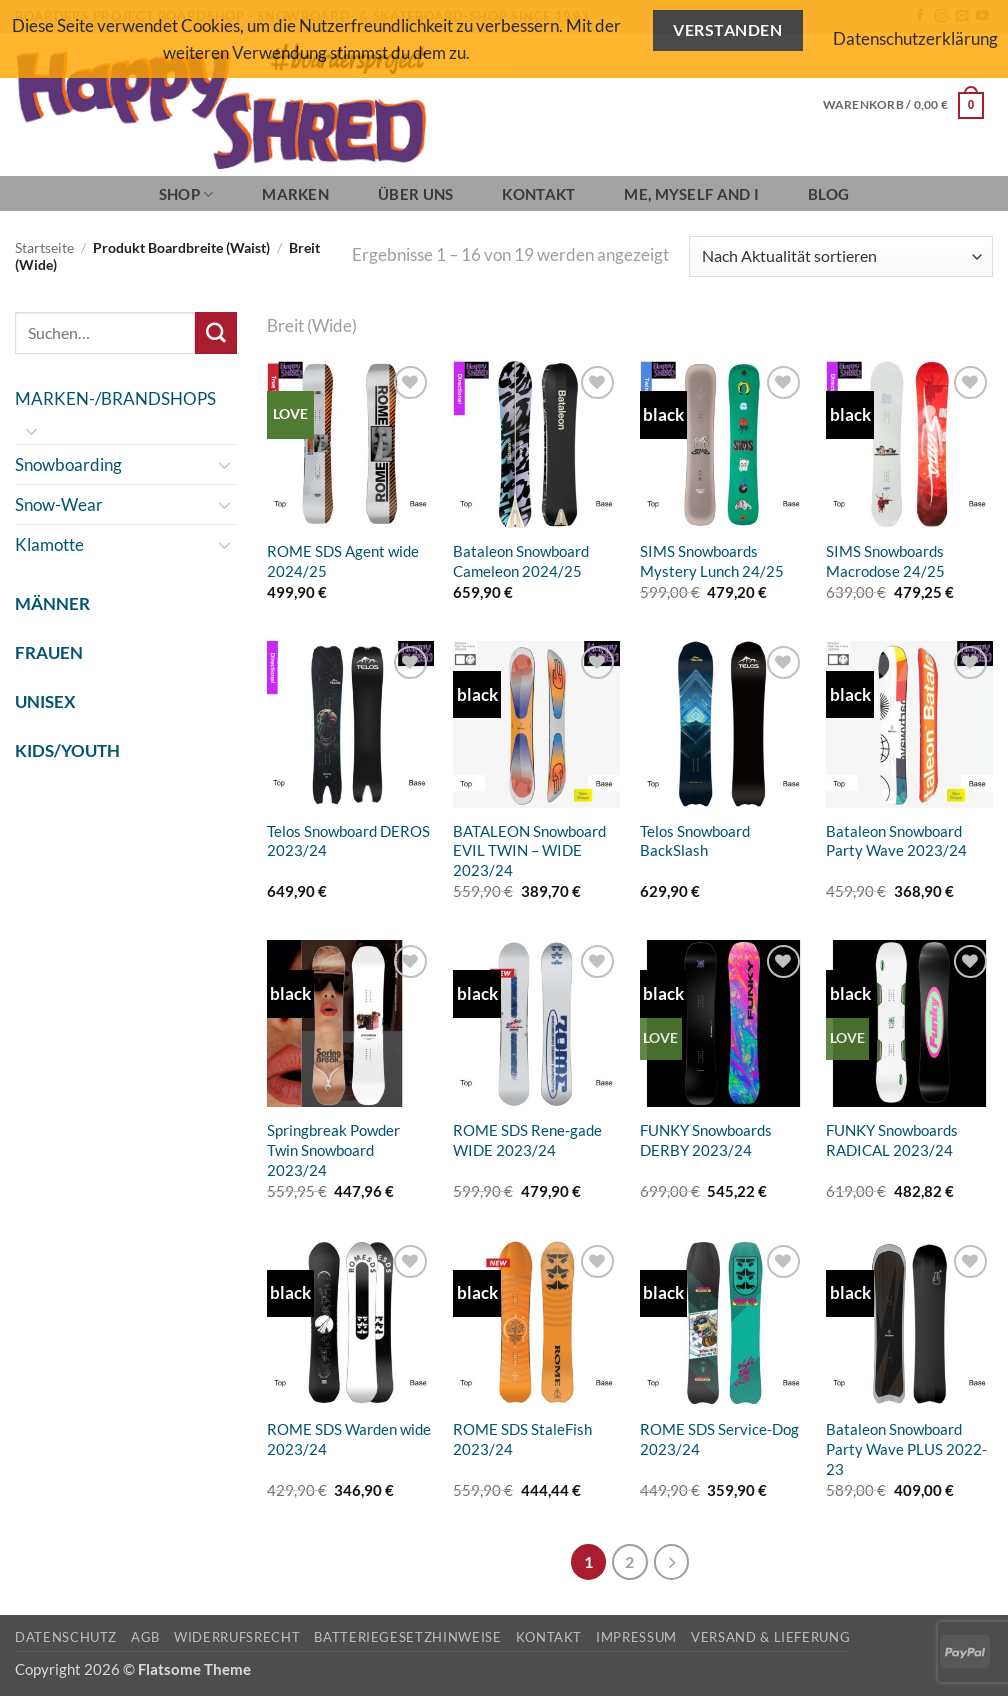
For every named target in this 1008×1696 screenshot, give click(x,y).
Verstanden (727, 30)
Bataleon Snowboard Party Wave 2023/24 (896, 841)
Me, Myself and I (691, 194)
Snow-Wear (59, 504)
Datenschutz (66, 1637)
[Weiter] (672, 1562)
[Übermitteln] (216, 332)
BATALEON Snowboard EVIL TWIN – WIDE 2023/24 (529, 851)
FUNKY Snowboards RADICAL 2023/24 (892, 1140)
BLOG (828, 194)
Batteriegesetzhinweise (407, 1637)
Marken (295, 194)
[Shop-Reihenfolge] (841, 256)
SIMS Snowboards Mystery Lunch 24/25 (712, 561)
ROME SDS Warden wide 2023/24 (349, 1439)
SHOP (186, 194)
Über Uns (415, 194)
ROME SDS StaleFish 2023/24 (522, 1439)
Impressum (636, 1637)
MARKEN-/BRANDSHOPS (115, 398)
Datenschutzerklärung (915, 38)
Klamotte (49, 544)
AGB (145, 1637)
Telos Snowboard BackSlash (695, 841)
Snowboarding (68, 464)
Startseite (44, 248)
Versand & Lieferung (770, 1637)
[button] (903, 105)
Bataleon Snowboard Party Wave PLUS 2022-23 (906, 1449)
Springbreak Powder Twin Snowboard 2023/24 (333, 1150)
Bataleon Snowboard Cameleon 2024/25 (521, 561)
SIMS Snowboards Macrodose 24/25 (885, 561)
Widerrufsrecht (237, 1637)
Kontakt (538, 194)
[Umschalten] (32, 431)
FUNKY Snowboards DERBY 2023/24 (706, 1140)
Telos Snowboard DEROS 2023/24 (348, 841)
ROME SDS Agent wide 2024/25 (343, 561)
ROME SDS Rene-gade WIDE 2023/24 (527, 1140)
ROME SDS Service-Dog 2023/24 (719, 1439)
